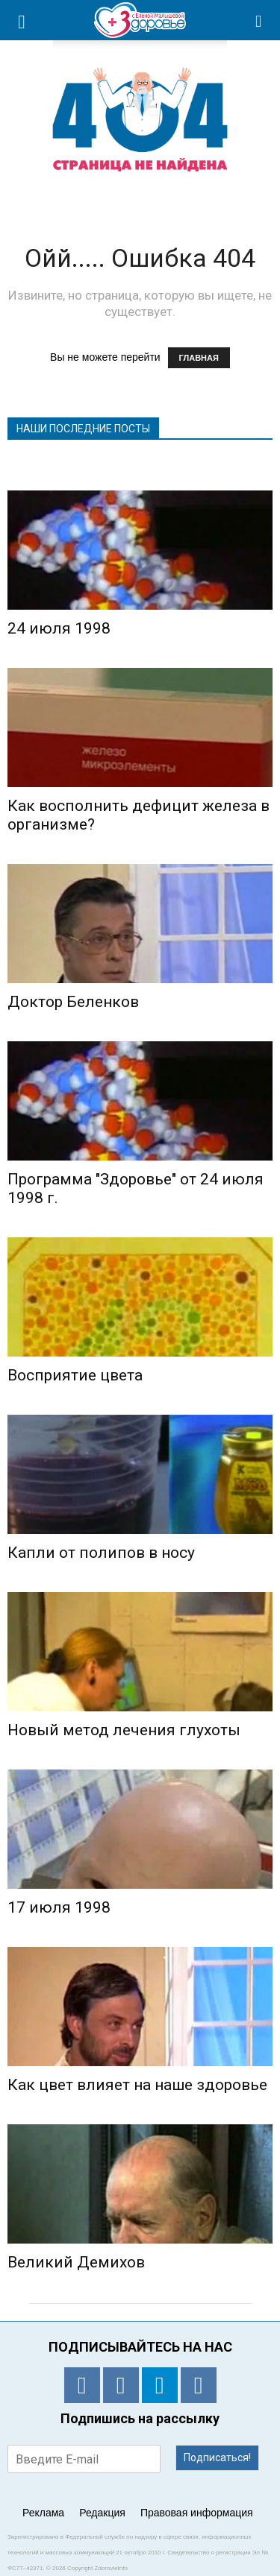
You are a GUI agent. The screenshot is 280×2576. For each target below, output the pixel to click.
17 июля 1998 (59, 1907)
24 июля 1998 (59, 628)
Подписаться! (217, 2457)
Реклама (43, 2513)
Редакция (102, 2513)
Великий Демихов (76, 2262)
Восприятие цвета (75, 1375)
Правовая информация (196, 2513)
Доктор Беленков (73, 1002)
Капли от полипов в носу (101, 1553)
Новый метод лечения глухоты (123, 1730)
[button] (259, 20)
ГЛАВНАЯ (199, 357)
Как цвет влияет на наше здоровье (137, 2085)
